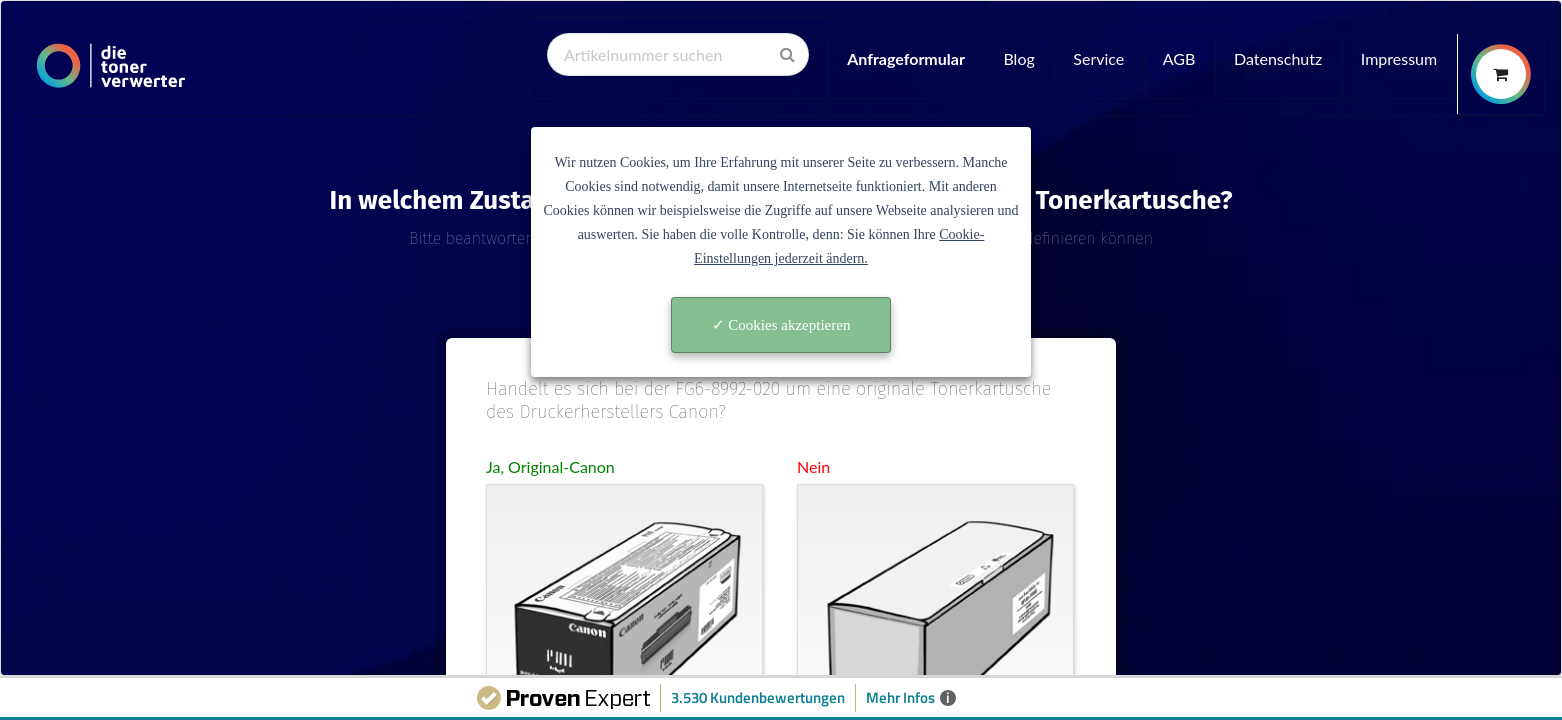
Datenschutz (1278, 58)
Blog (1018, 58)
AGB (1179, 58)
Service (1098, 58)
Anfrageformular (906, 58)
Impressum (1399, 58)
